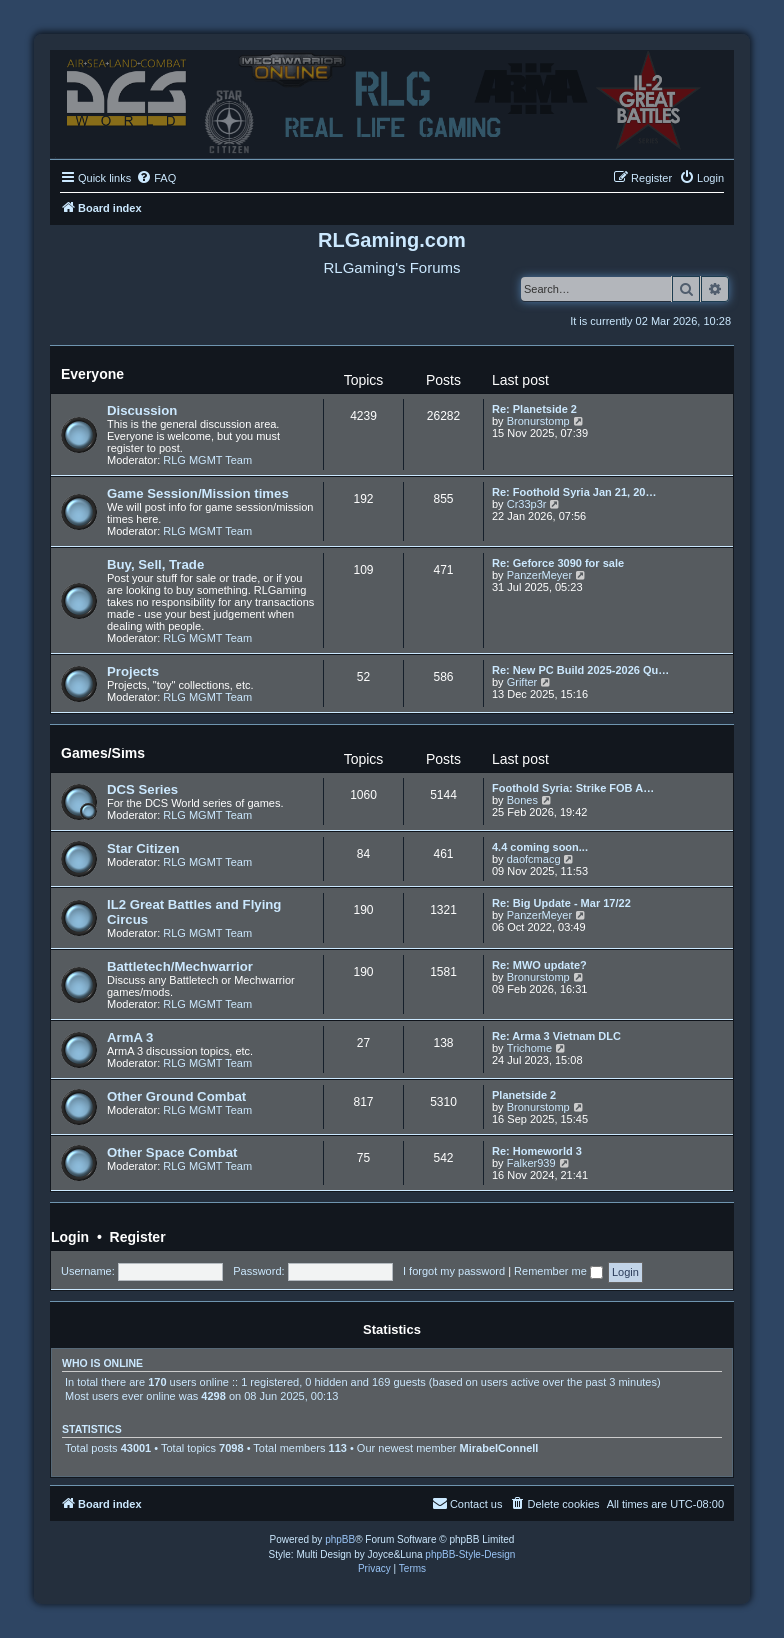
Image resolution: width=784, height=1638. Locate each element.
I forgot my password (454, 1271)
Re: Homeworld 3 (537, 1151)
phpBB (340, 1539)
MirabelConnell (499, 1448)
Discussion (142, 410)
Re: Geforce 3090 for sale (558, 563)
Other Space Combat (172, 1152)
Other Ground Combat (176, 1096)
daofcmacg (534, 859)
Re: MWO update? (539, 965)
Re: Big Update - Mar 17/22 (561, 903)
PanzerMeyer (539, 575)
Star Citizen (143, 848)
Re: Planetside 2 (534, 409)
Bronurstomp (538, 421)
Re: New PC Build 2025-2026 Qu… (580, 670)
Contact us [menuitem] (467, 1503)
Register (138, 1237)
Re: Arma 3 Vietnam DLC (556, 1036)
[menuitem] (156, 178)
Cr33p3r (527, 504)
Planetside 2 (524, 1095)
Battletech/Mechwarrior (180, 966)
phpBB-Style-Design (470, 1554)
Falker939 (531, 1163)
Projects (133, 671)
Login (70, 1237)
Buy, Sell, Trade (155, 564)
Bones (522, 800)
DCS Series (142, 789)
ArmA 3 (130, 1037)
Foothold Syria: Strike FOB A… (573, 788)
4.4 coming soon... (540, 847)
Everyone (92, 374)
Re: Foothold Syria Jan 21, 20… (574, 492)
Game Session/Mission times (198, 493)
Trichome (529, 1048)
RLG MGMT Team (207, 460)
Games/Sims (103, 753)
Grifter (522, 682)
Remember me (558, 1271)
